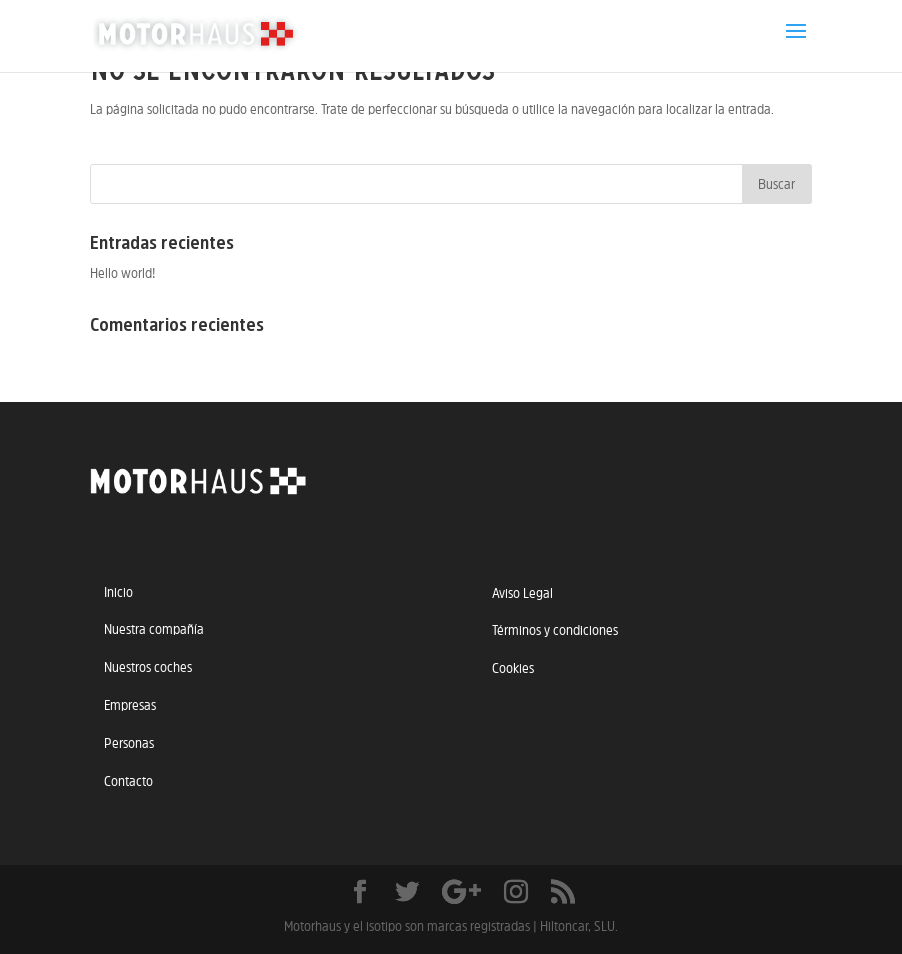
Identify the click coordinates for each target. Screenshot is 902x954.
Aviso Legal (522, 593)
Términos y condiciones (555, 630)
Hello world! (122, 273)
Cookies (513, 668)
